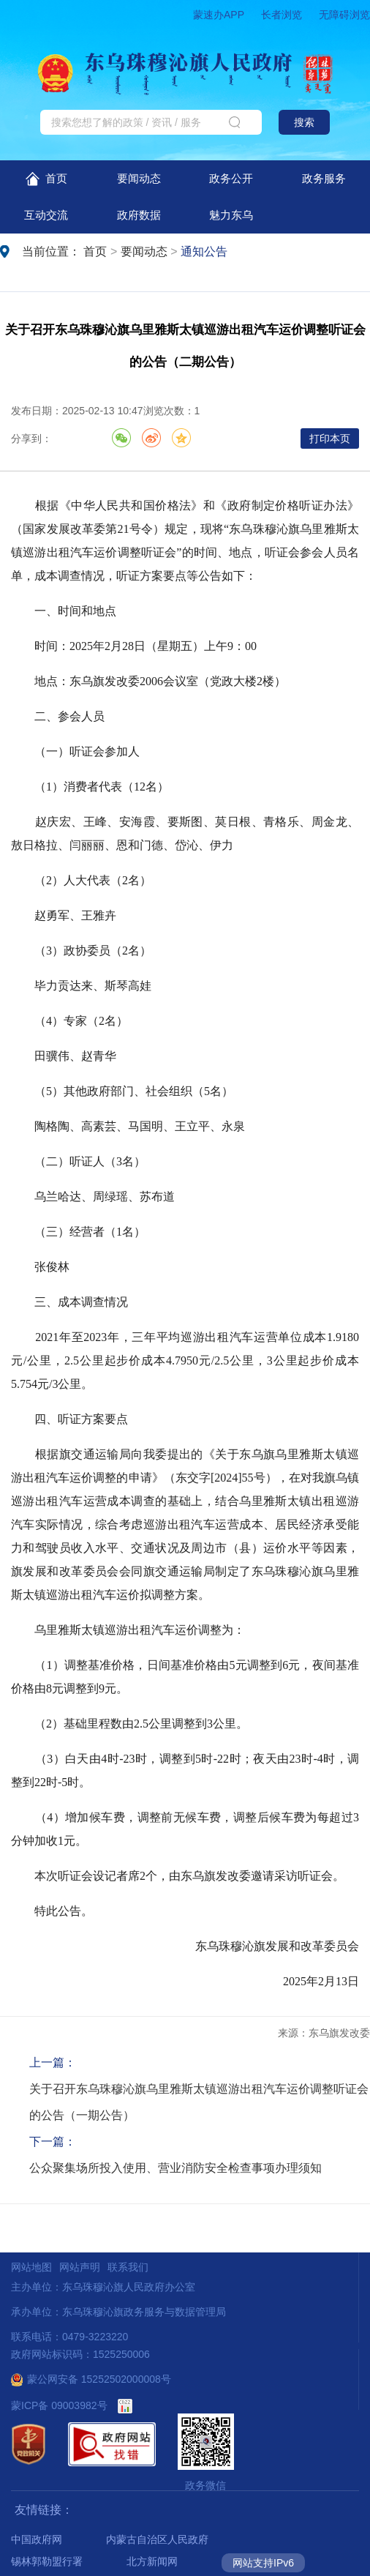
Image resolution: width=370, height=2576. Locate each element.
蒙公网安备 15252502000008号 (91, 2379)
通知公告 (204, 251)
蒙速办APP (218, 14)
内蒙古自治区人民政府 (157, 2539)
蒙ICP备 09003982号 (59, 2405)
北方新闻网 (152, 2561)
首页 (46, 179)
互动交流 (46, 215)
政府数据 (139, 215)
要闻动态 (139, 178)
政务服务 (324, 178)
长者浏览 (281, 14)
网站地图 (31, 2267)
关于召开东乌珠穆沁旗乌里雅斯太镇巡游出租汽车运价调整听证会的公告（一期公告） (199, 2102)
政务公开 (231, 178)
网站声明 (79, 2267)
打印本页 (329, 438)
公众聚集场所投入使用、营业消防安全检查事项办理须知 (175, 2168)
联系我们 (127, 2267)
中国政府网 (36, 2539)
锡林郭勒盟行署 (47, 2561)
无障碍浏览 (344, 14)
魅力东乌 (231, 215)
